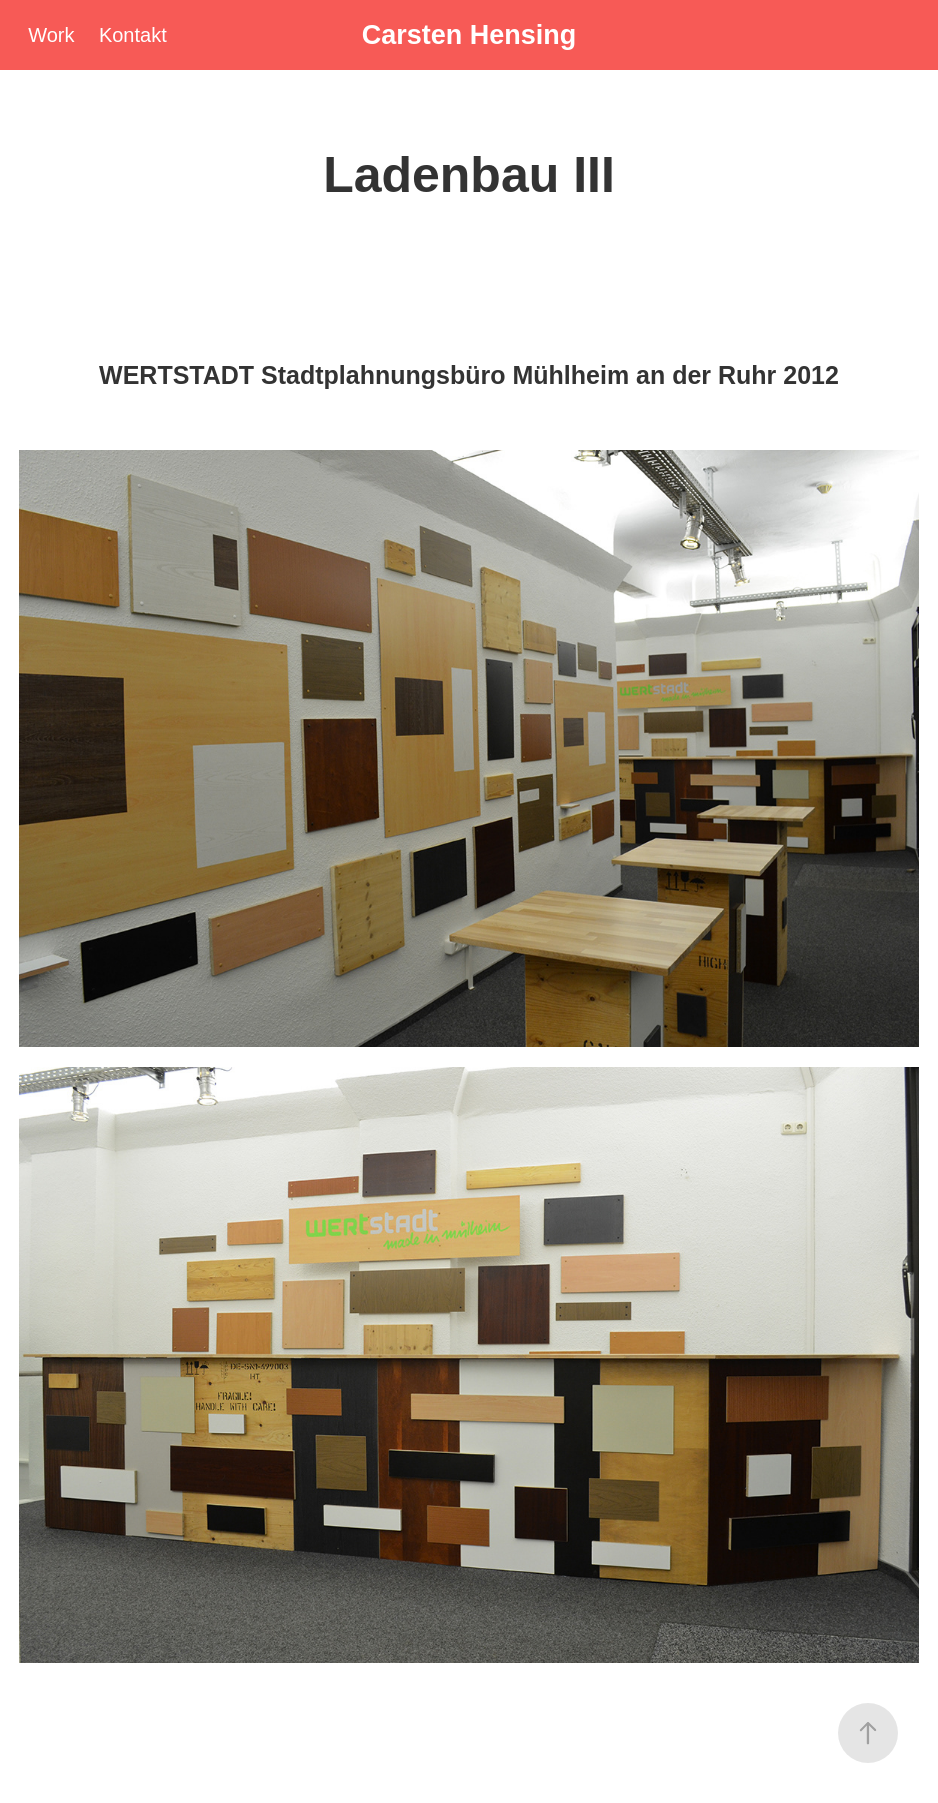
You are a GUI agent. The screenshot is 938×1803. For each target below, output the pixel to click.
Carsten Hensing (469, 35)
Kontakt (133, 35)
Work (51, 35)
